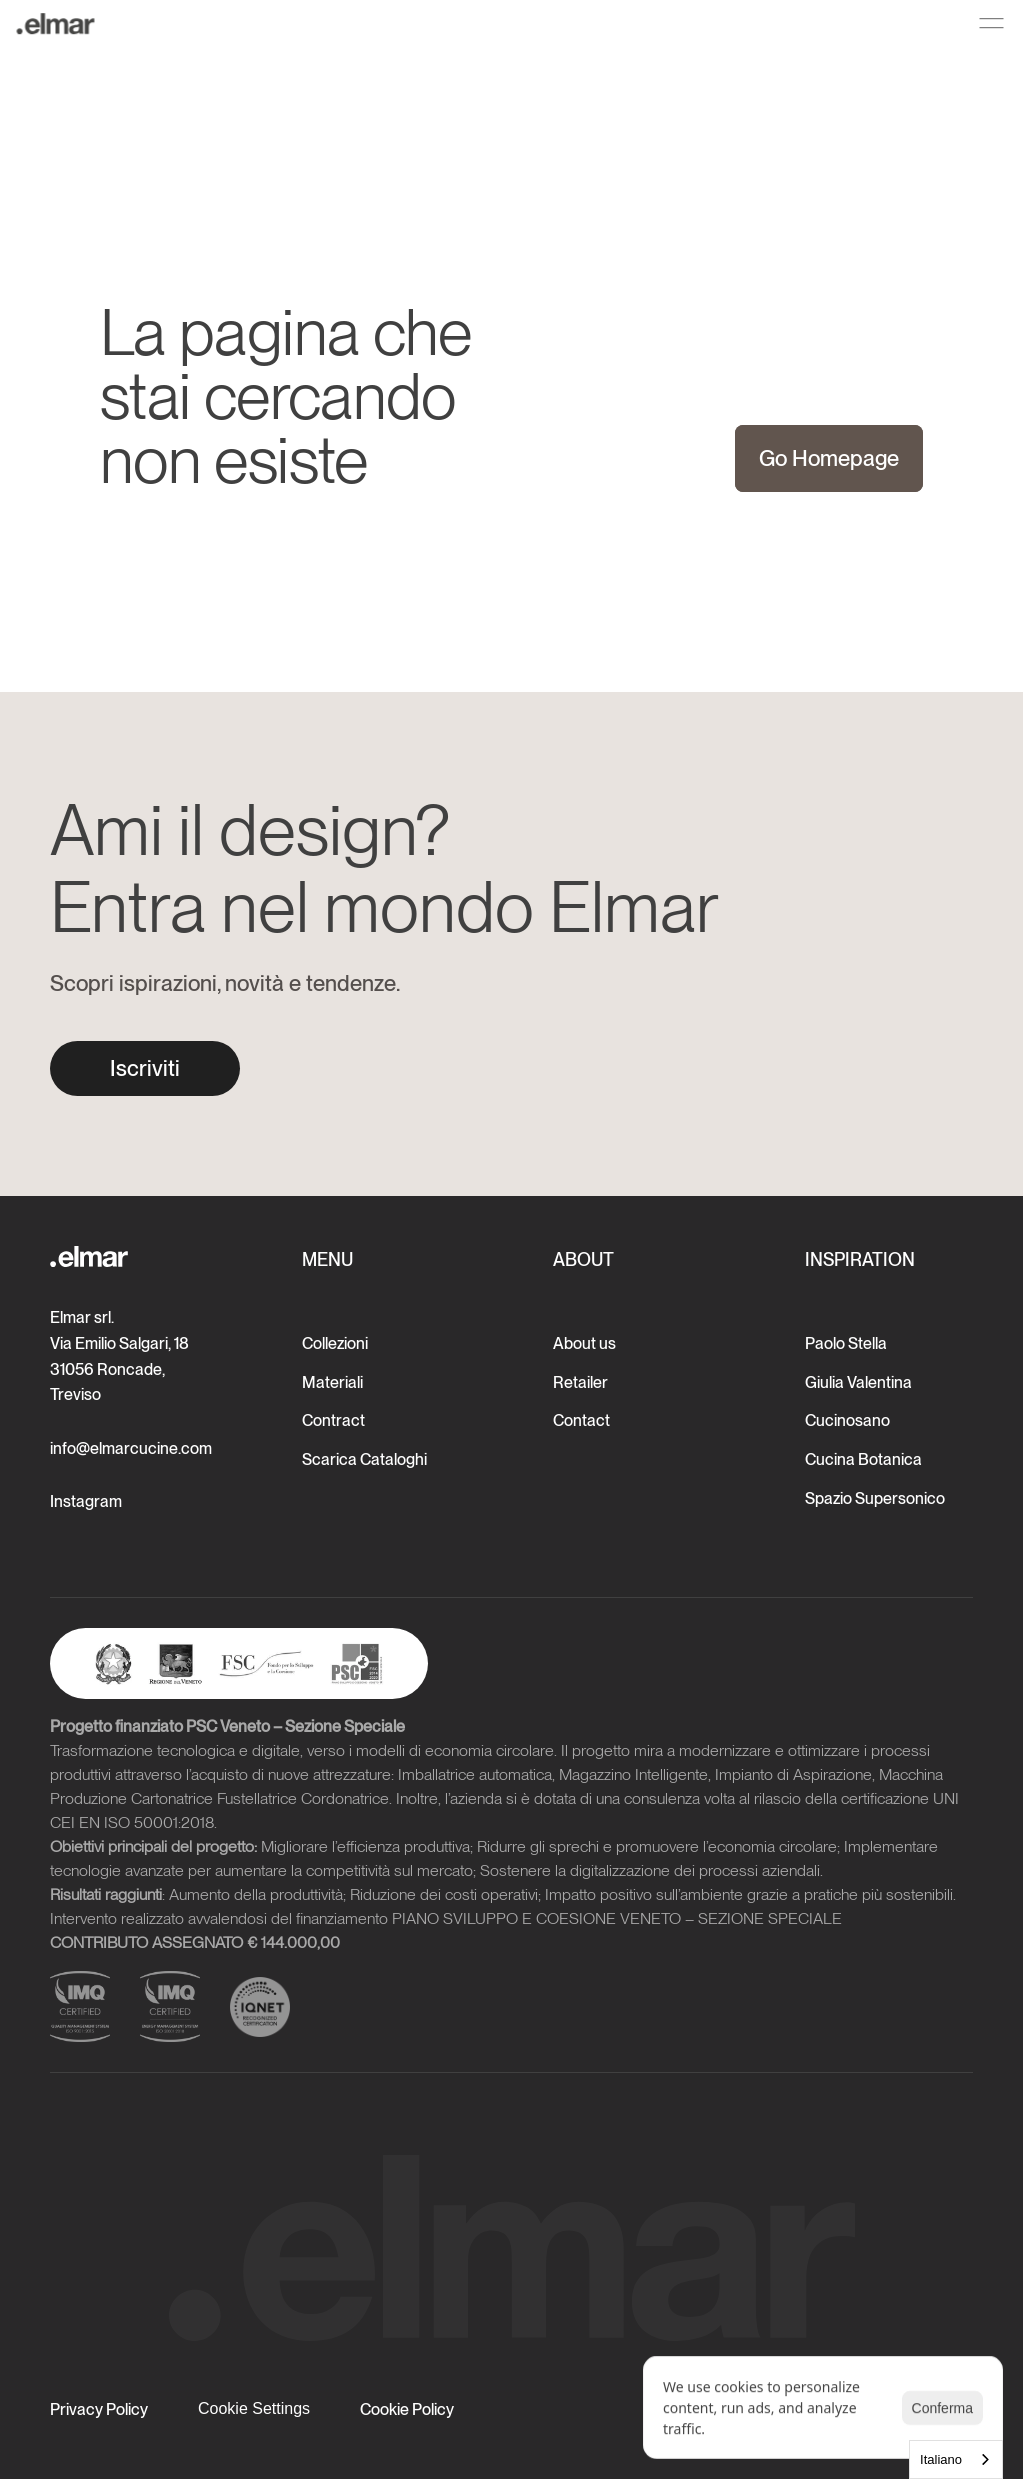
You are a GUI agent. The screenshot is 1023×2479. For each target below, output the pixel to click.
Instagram (86, 1501)
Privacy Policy (99, 2409)
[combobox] (956, 2459)
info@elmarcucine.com (131, 1448)
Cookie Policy (407, 2409)
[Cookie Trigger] (254, 2409)
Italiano (941, 2459)
